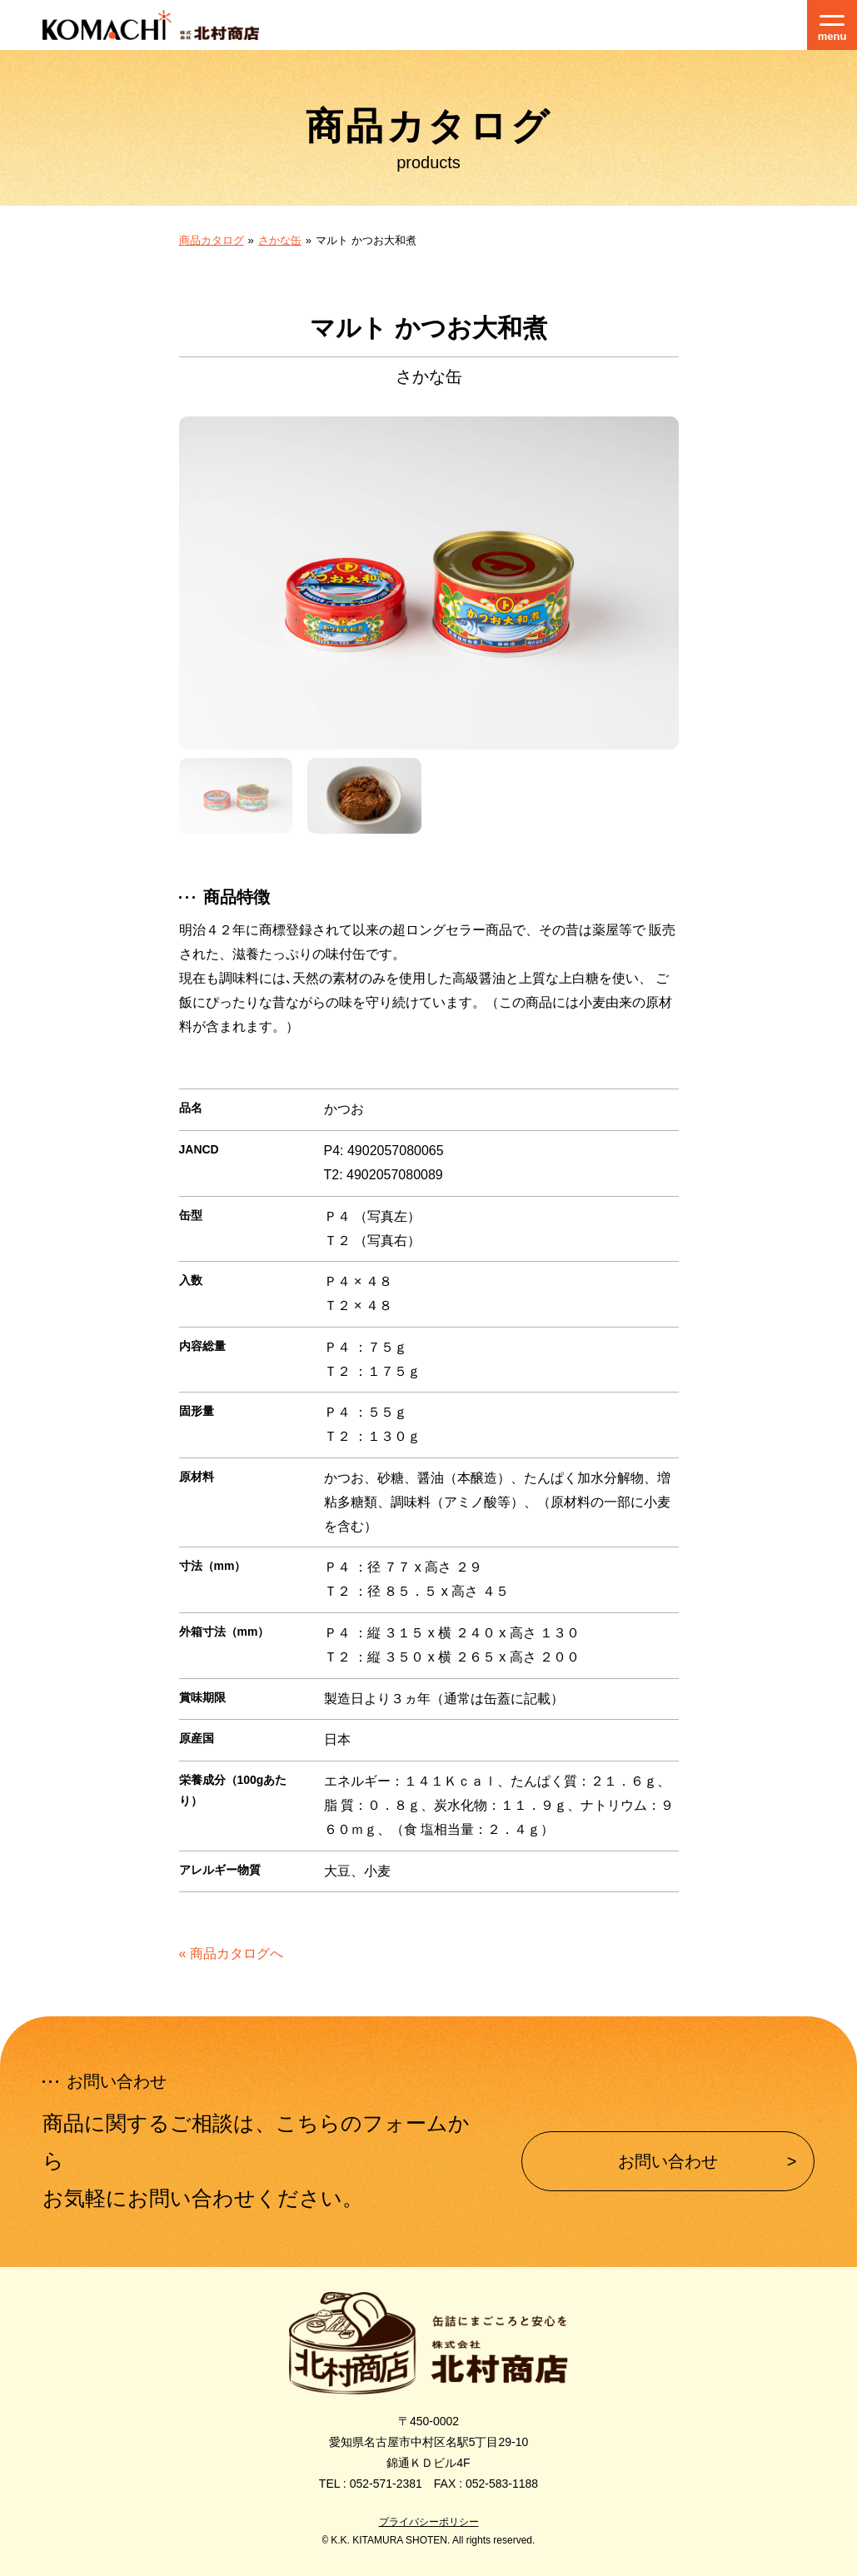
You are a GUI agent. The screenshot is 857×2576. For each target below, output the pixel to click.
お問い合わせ (668, 2161)
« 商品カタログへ (231, 1953)
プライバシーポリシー (429, 2522)
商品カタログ (211, 240)
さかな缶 (279, 240)
